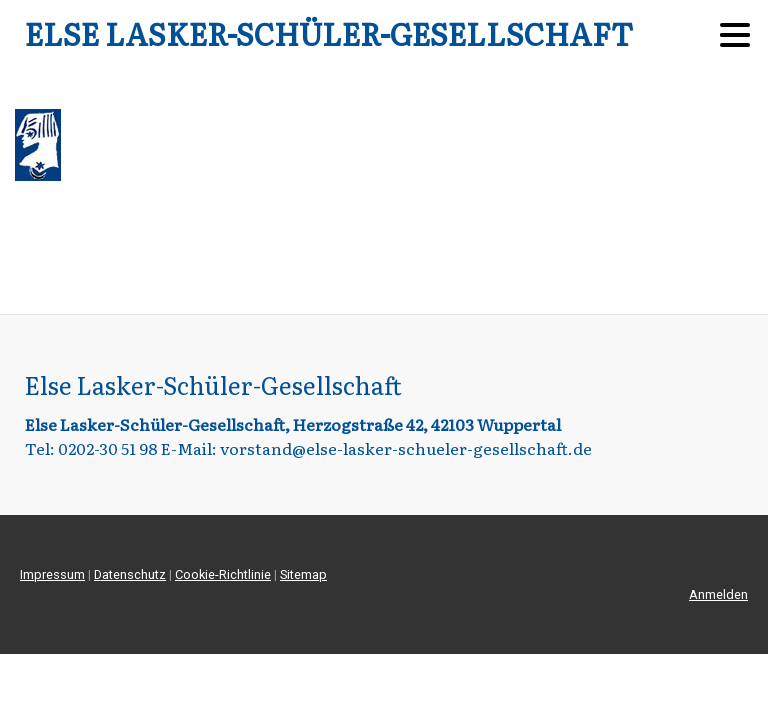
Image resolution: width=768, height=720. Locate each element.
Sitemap (303, 574)
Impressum (52, 574)
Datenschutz (130, 574)
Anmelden (718, 594)
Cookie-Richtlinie (223, 574)
